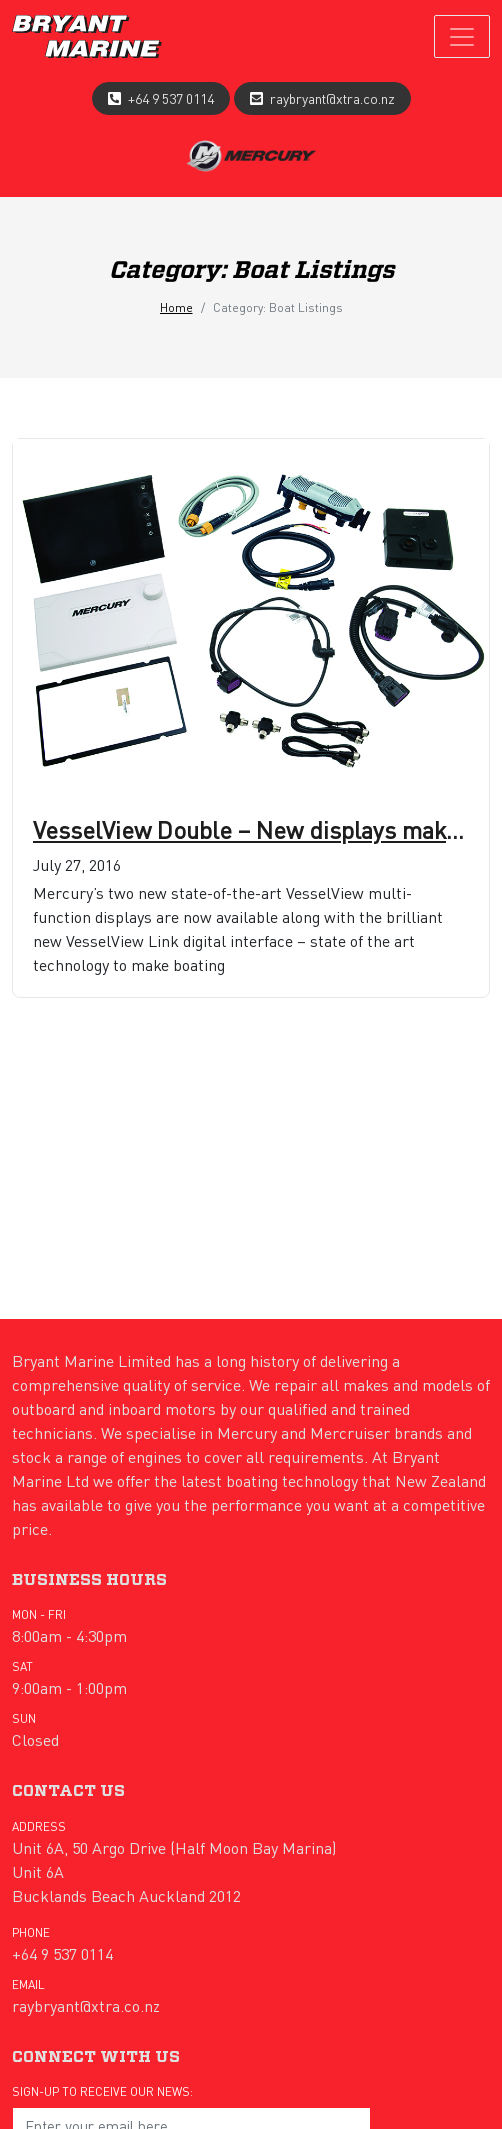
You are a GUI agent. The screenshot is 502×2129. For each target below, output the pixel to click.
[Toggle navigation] (462, 36)
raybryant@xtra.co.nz (332, 98)
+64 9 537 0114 (171, 98)
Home (176, 307)
